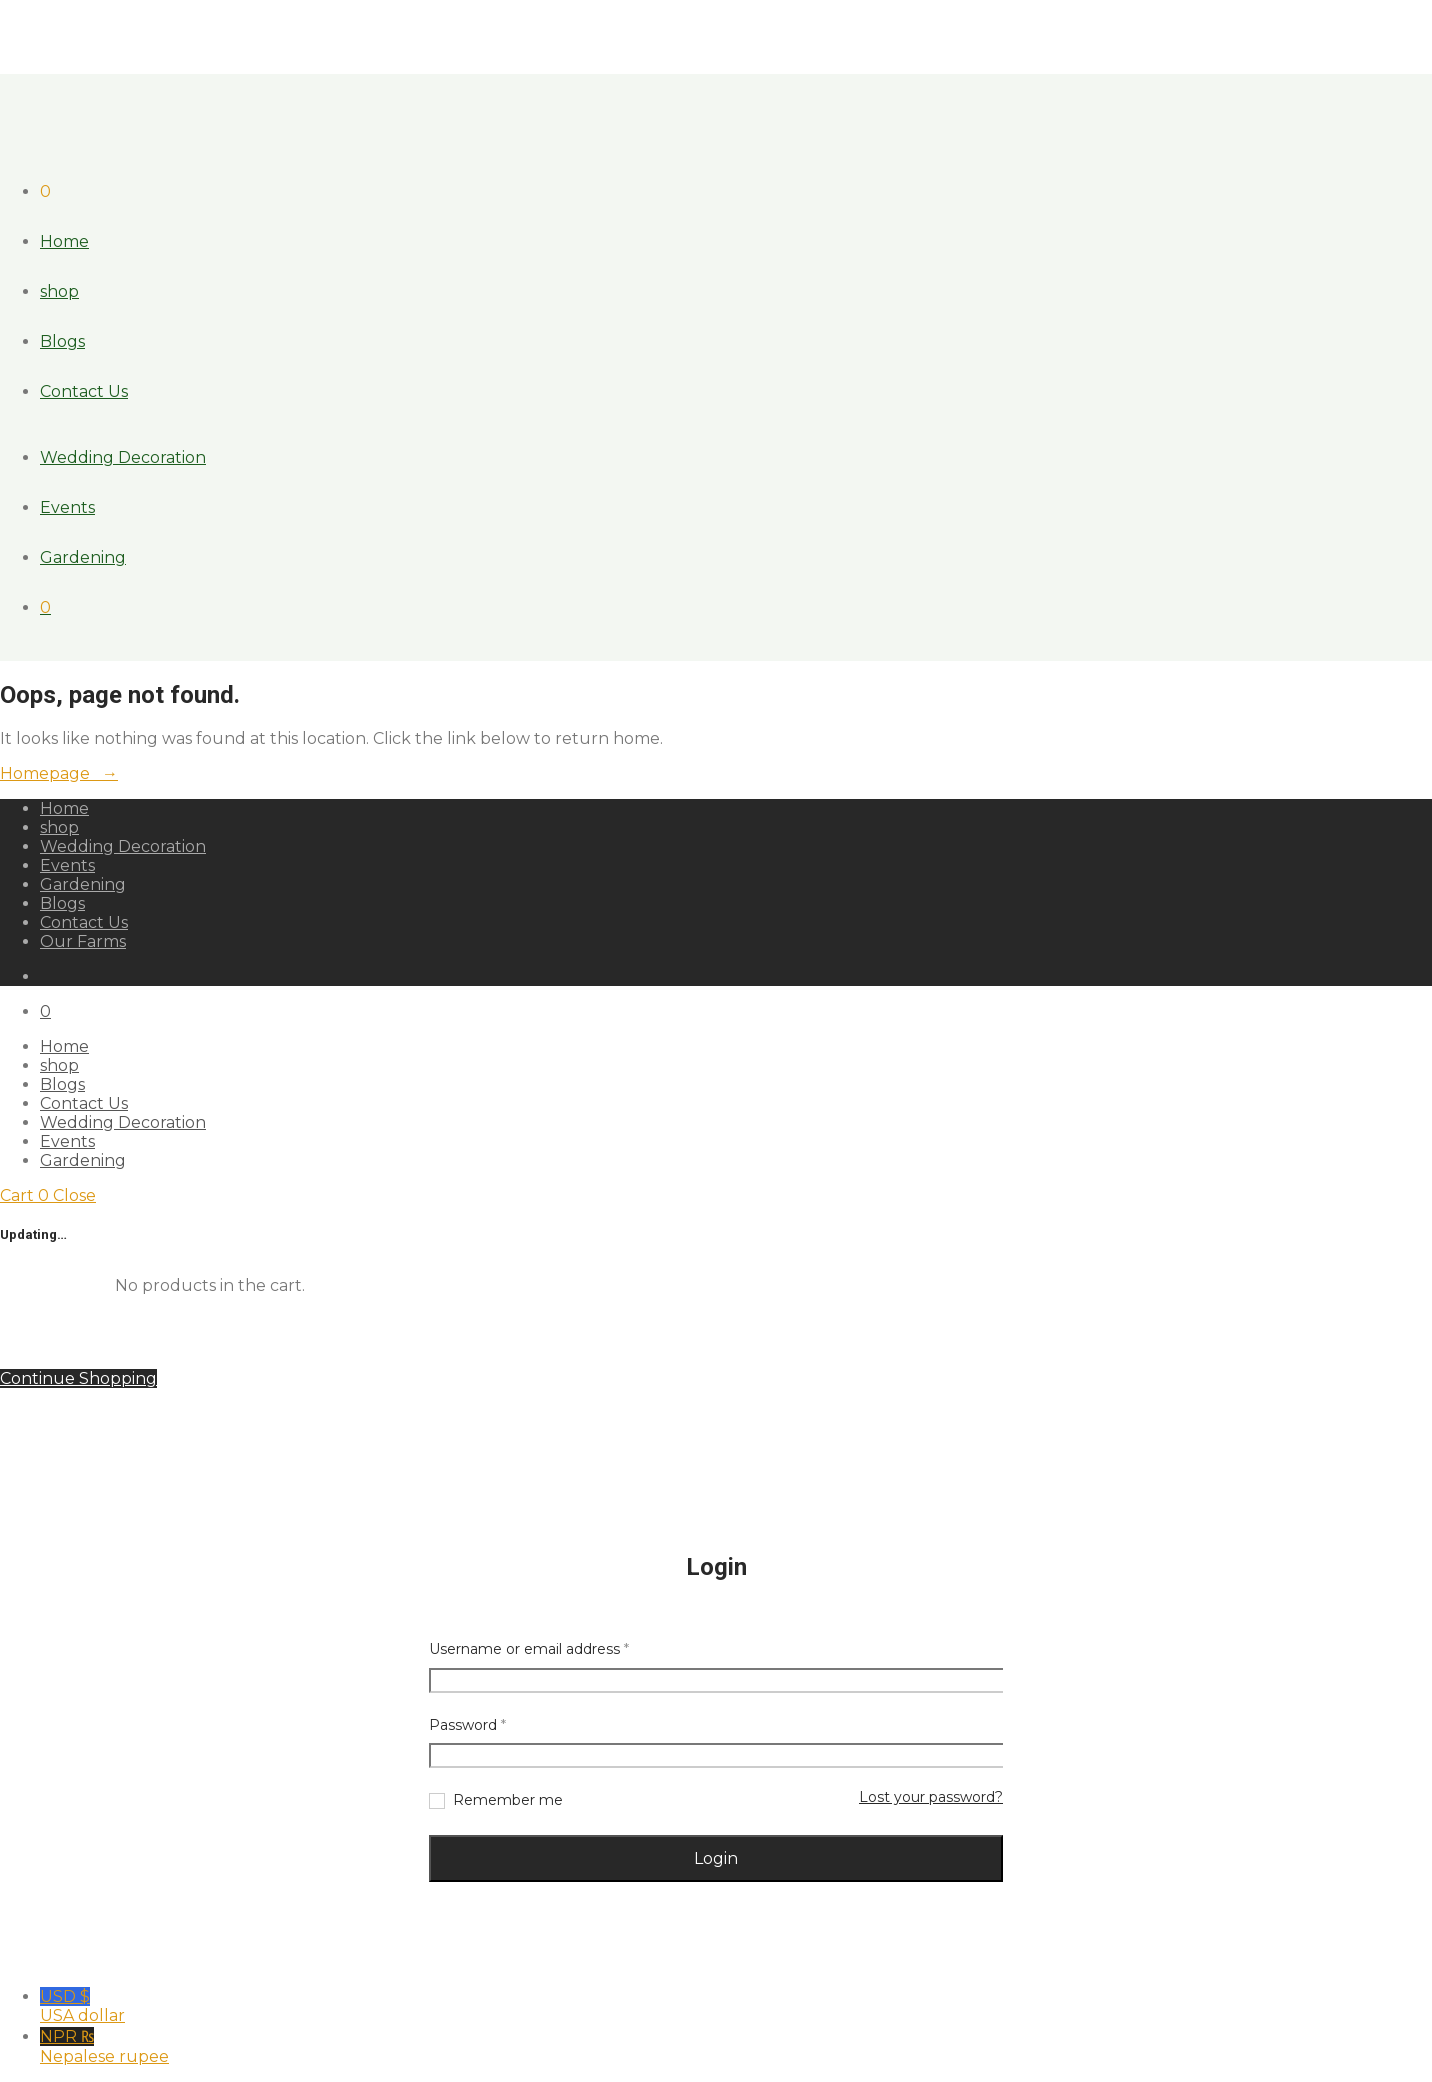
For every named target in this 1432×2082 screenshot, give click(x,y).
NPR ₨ (736, 2046)
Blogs (62, 341)
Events (67, 507)
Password (467, 1725)
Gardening (83, 557)
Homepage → (59, 773)
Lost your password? (931, 1797)
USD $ (736, 2006)
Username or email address (529, 1649)
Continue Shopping (78, 1378)
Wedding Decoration (123, 457)
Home (64, 241)
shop (59, 291)
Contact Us (84, 391)
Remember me (508, 1800)
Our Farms (83, 941)
